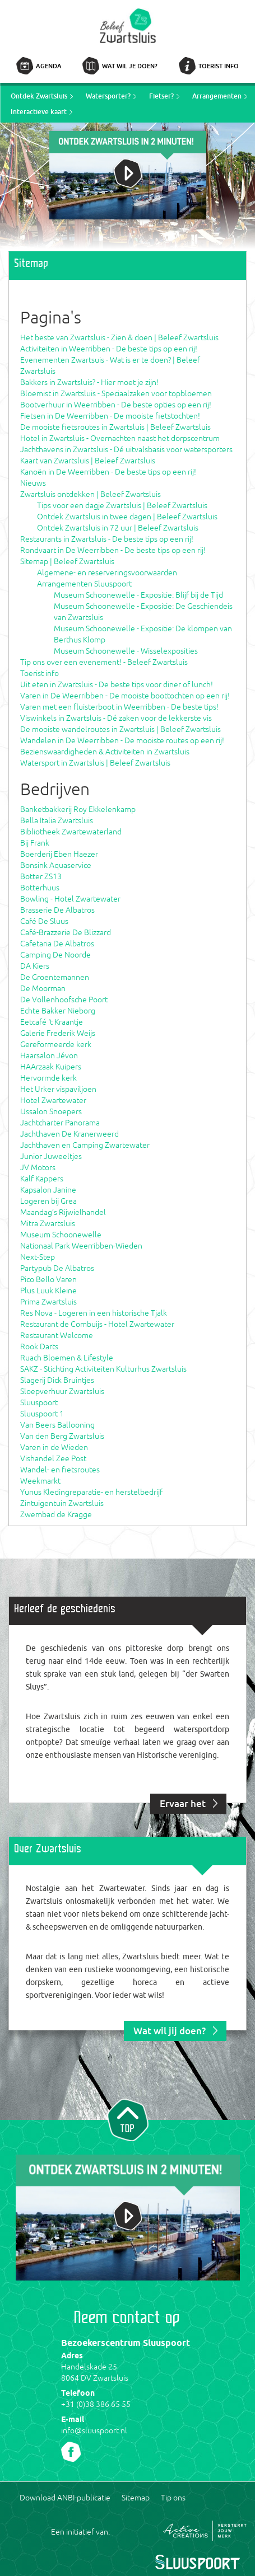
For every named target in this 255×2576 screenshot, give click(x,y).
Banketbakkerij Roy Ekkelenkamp (78, 809)
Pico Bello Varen (48, 1279)
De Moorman (43, 988)
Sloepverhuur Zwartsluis (62, 1391)
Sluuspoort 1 (42, 1413)
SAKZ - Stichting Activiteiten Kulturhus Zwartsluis (103, 1368)
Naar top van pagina (128, 2118)
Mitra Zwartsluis (47, 1223)
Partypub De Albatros (57, 1268)
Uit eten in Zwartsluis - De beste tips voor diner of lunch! (116, 684)
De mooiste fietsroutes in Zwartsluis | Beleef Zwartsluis (115, 427)
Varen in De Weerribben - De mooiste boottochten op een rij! (125, 695)
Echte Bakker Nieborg (57, 1010)
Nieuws (33, 482)
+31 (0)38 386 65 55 (96, 2404)
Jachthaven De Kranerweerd (69, 1133)
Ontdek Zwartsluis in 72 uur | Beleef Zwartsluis (117, 527)
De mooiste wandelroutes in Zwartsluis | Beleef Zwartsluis (120, 729)
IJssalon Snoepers (51, 1111)
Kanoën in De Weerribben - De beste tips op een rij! (108, 471)
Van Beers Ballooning (57, 1424)
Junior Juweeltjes (51, 1156)
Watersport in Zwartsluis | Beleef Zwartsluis (95, 762)
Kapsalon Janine (48, 1189)
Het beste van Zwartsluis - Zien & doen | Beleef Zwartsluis (119, 337)
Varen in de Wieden (54, 1447)
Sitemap (136, 2497)
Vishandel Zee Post (53, 1458)
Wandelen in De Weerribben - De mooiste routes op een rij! (122, 740)
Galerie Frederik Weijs (57, 1033)
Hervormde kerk (48, 1077)
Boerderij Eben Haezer (59, 854)
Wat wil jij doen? (169, 2031)
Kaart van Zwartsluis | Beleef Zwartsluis (87, 460)
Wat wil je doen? (129, 65)
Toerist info (218, 65)
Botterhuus (39, 887)
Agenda (49, 65)
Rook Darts (39, 1346)
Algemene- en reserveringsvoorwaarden (107, 572)
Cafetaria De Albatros (57, 943)
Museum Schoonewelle (60, 1234)
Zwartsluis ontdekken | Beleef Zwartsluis (90, 494)
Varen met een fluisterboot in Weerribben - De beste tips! (119, 706)
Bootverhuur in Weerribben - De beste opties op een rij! (115, 404)
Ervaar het (183, 1803)
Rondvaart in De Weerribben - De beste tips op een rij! (113, 550)
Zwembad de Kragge (56, 1514)
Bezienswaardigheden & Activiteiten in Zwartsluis (104, 751)
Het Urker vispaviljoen (58, 1089)
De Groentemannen (54, 977)
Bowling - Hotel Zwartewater (70, 898)
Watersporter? (108, 96)
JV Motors (37, 1167)
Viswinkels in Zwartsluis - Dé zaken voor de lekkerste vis (116, 718)
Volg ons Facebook (71, 2452)
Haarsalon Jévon (49, 1055)
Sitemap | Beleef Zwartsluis (67, 561)
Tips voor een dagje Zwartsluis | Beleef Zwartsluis (122, 505)
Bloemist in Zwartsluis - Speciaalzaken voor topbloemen (116, 393)
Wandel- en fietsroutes (60, 1469)
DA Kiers (34, 965)
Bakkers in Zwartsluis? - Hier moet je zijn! (89, 382)
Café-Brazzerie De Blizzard (65, 932)
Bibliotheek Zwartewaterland (71, 831)
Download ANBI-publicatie (65, 2497)
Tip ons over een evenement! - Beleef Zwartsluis (104, 662)
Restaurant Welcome (56, 1335)
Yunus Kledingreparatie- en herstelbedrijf (91, 1492)
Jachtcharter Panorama (60, 1122)
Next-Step (37, 1256)
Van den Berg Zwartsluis (62, 1436)
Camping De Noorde (55, 954)
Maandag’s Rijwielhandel (63, 1212)
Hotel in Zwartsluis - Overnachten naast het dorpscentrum (120, 438)
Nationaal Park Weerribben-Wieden (81, 1245)
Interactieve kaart (39, 111)
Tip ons (173, 2497)
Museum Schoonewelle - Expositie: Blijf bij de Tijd (138, 594)
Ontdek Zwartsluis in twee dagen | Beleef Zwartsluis (127, 516)
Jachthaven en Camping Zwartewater (85, 1145)
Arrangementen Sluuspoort (84, 583)
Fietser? (161, 96)
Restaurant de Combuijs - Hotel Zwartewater (97, 1324)
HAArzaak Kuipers (50, 1066)
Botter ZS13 (41, 876)
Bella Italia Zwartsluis (56, 820)
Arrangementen (217, 96)
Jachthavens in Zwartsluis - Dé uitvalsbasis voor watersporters (126, 449)
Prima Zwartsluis (48, 1301)
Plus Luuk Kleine (48, 1290)
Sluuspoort (39, 1402)
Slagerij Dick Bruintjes (57, 1380)
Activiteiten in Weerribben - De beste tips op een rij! (108, 348)
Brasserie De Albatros (57, 909)
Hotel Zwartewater (53, 1100)
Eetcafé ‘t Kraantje (51, 1021)
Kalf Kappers (41, 1178)
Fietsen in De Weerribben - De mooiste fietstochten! (110, 415)
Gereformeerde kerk (55, 1044)
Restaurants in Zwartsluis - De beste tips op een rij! (106, 538)
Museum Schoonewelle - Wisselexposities (126, 650)
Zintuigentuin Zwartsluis (62, 1503)
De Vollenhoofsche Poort (64, 999)
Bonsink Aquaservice (55, 865)
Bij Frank (34, 842)
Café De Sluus (44, 921)
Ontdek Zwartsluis (39, 96)
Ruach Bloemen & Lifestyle (66, 1357)
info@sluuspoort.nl (94, 2430)
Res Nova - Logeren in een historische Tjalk (93, 1312)
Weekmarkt (40, 1480)
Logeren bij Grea (48, 1200)
